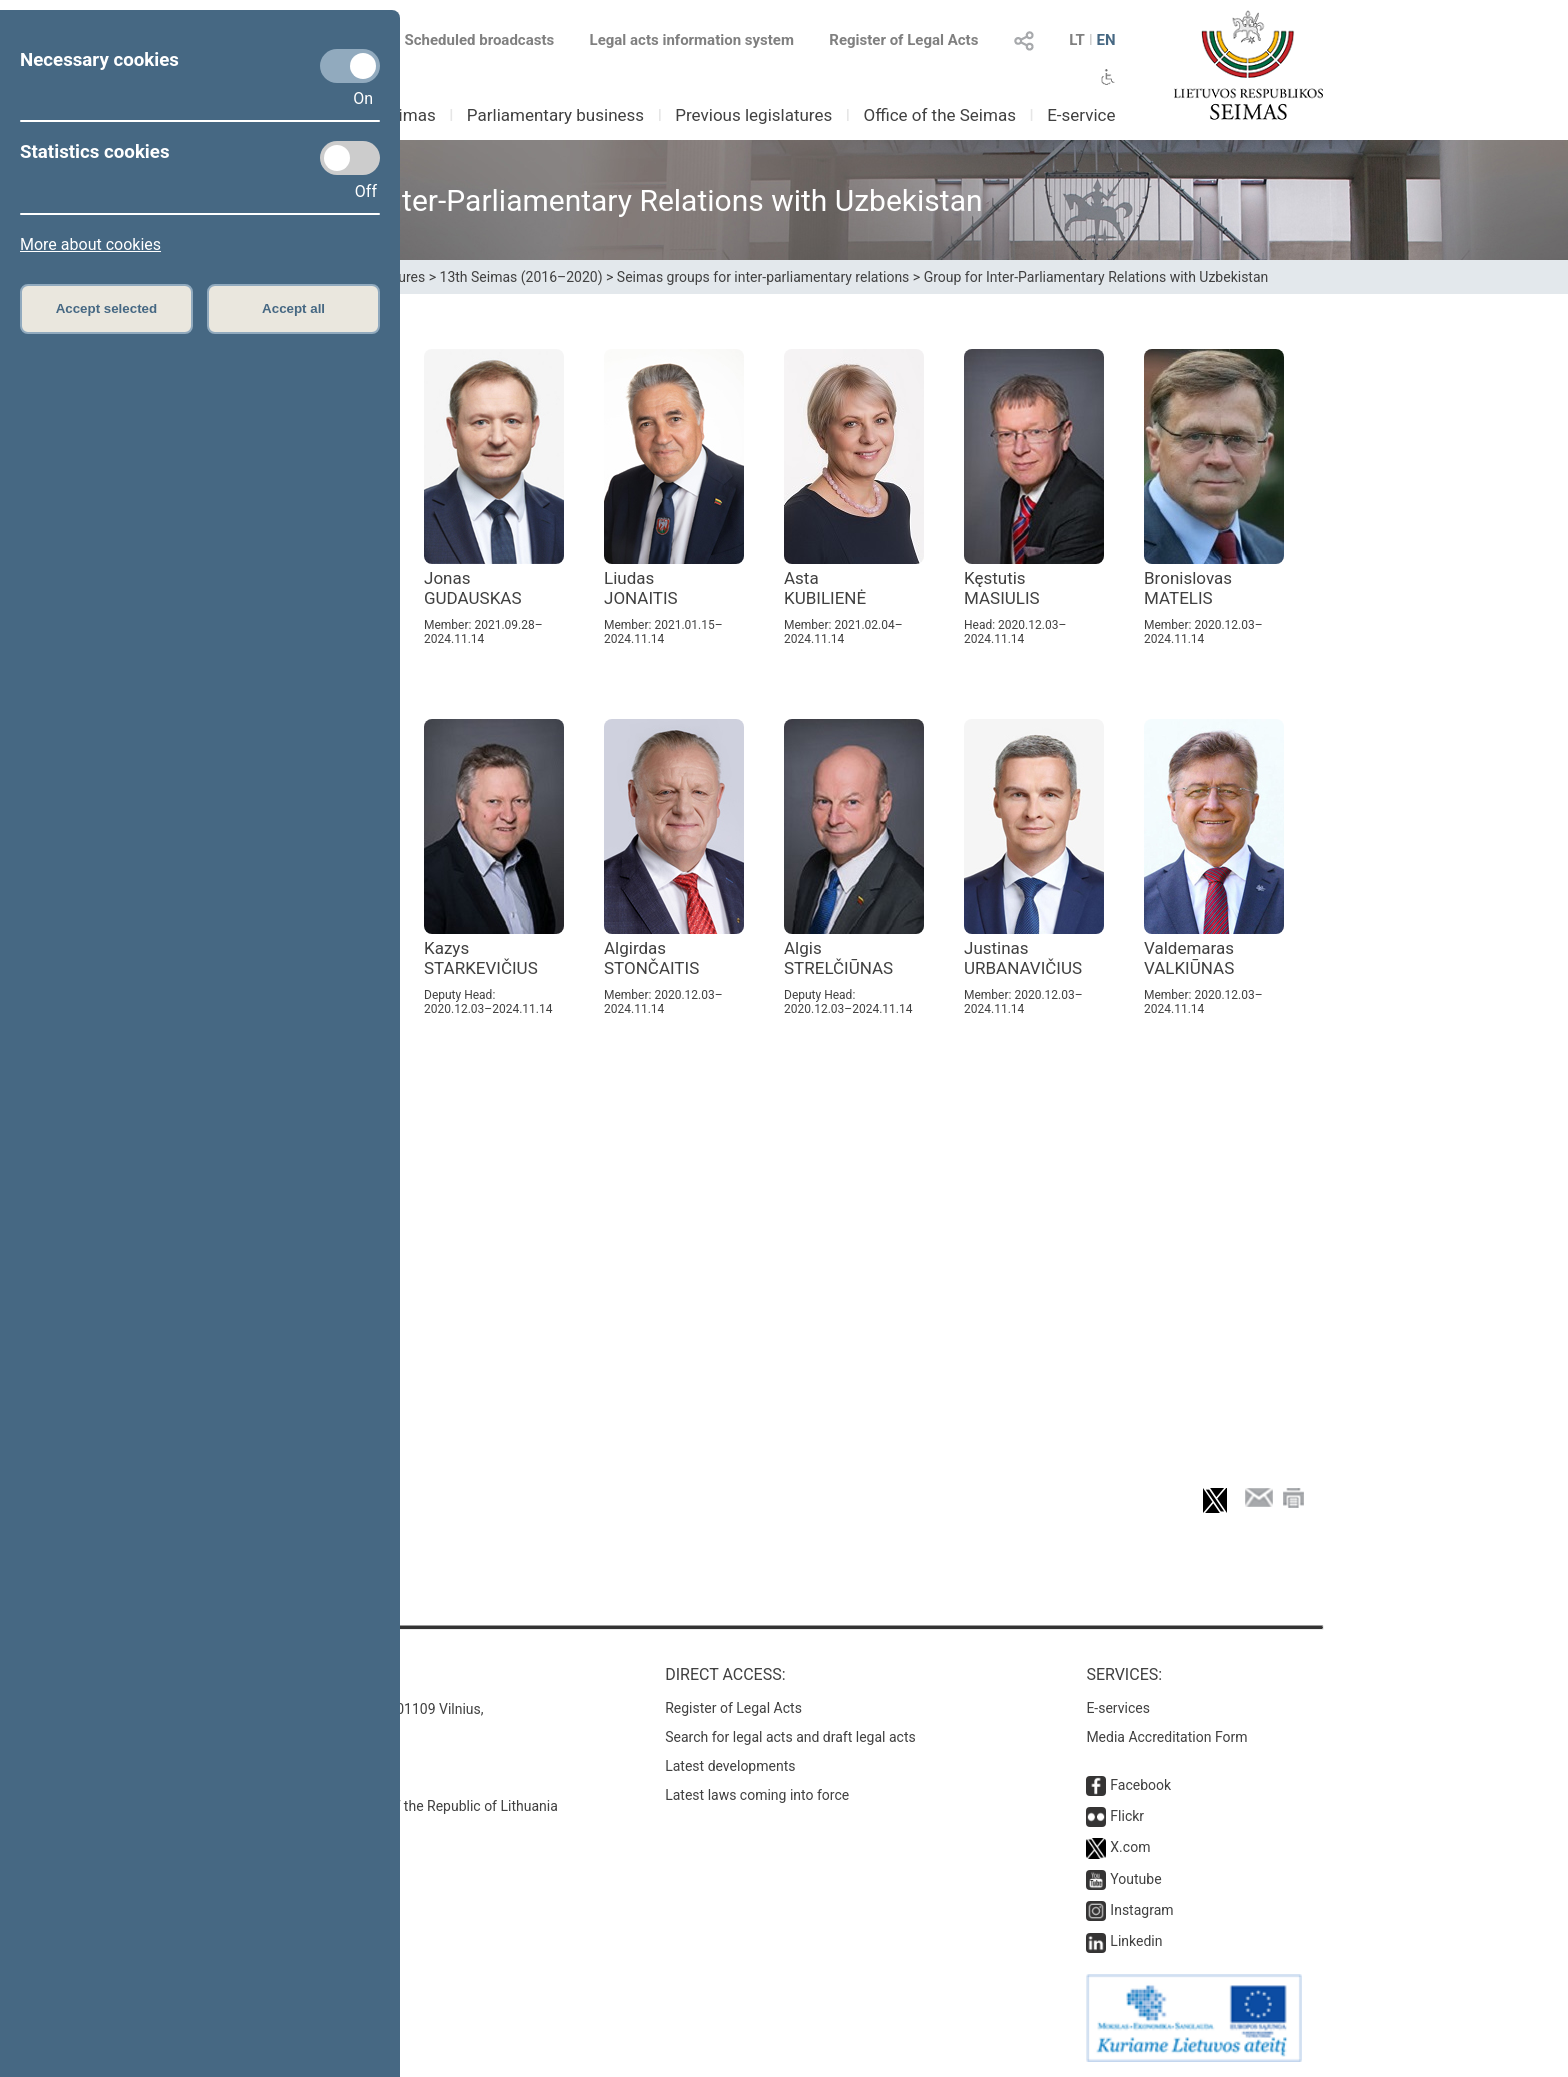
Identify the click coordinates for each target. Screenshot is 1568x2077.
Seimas (408, 115)
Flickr (1127, 1816)
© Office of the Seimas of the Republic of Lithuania (401, 1806)
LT (1077, 40)
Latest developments (730, 1766)
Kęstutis (1002, 588)
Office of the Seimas (939, 115)
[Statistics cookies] (350, 158)
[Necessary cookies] (350, 66)
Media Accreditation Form (1166, 1737)
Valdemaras (1189, 958)
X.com (1130, 1847)
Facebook (1140, 1785)
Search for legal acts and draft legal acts (790, 1737)
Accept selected (107, 308)
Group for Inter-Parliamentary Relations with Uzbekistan (1096, 277)
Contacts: (286, 1674)
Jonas (473, 588)
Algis (838, 958)
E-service (1081, 115)
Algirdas (651, 958)
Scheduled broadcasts (467, 40)
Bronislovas (1188, 588)
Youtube (1135, 1879)
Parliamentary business (555, 115)
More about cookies (90, 244)
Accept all (293, 308)
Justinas (1023, 958)
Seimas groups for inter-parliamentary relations (763, 277)
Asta (825, 588)
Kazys (481, 958)
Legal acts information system (692, 40)
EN (1105, 40)
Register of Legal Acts (903, 40)
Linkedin (1136, 1941)
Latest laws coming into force (757, 1795)
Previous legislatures (753, 115)
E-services (1118, 1708)
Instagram (1141, 1910)
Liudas (641, 588)
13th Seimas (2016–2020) (521, 277)
